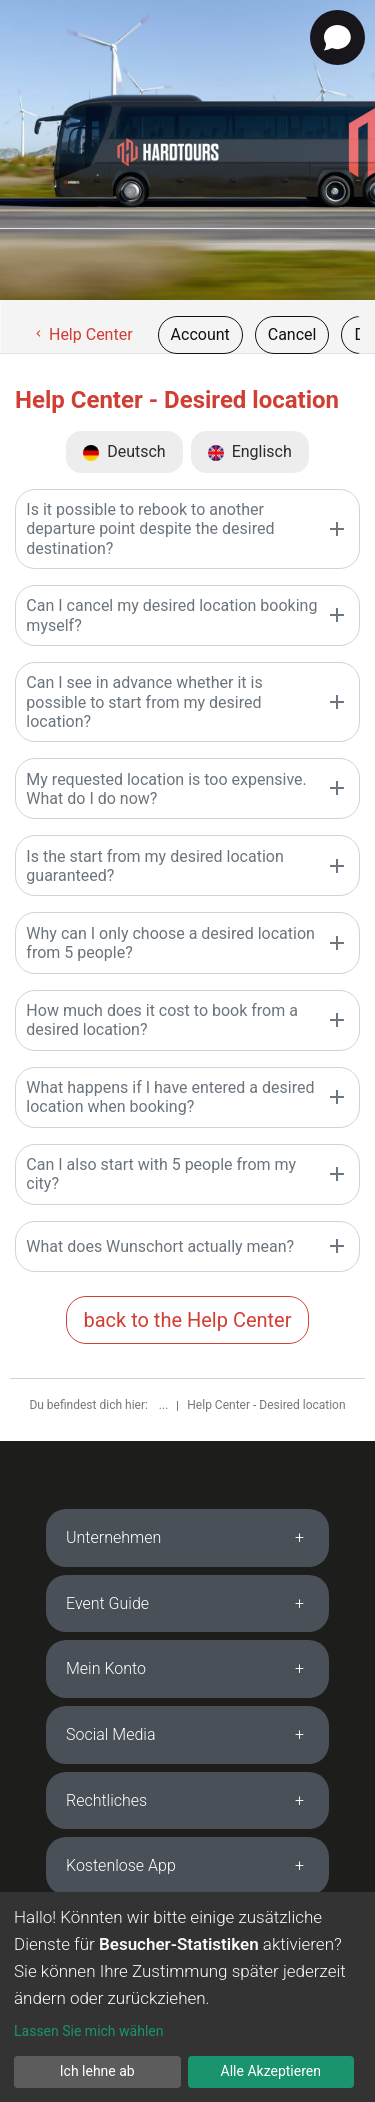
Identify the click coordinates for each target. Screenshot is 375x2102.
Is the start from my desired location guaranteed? (154, 866)
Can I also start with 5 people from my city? (161, 1174)
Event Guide (107, 1603)
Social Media (111, 1734)
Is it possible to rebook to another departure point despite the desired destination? (150, 528)
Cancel (292, 334)
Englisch (250, 451)
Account (200, 334)
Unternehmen (113, 1537)
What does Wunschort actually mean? (160, 1246)
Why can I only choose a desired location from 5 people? (170, 943)
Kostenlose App (121, 1865)
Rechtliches (106, 1800)
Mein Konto (106, 1668)
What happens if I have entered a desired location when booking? (170, 1097)
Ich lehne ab (97, 2071)
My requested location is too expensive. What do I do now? (166, 789)
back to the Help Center (187, 1320)
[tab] (187, 1538)
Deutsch (124, 451)
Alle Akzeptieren (271, 2071)
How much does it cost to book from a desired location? (162, 1020)
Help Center (82, 334)
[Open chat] (337, 37)
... (165, 1405)
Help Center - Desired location (266, 1405)
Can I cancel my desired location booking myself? (171, 615)
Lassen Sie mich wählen (88, 2031)
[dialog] (187, 1997)
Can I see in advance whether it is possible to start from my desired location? (144, 701)
